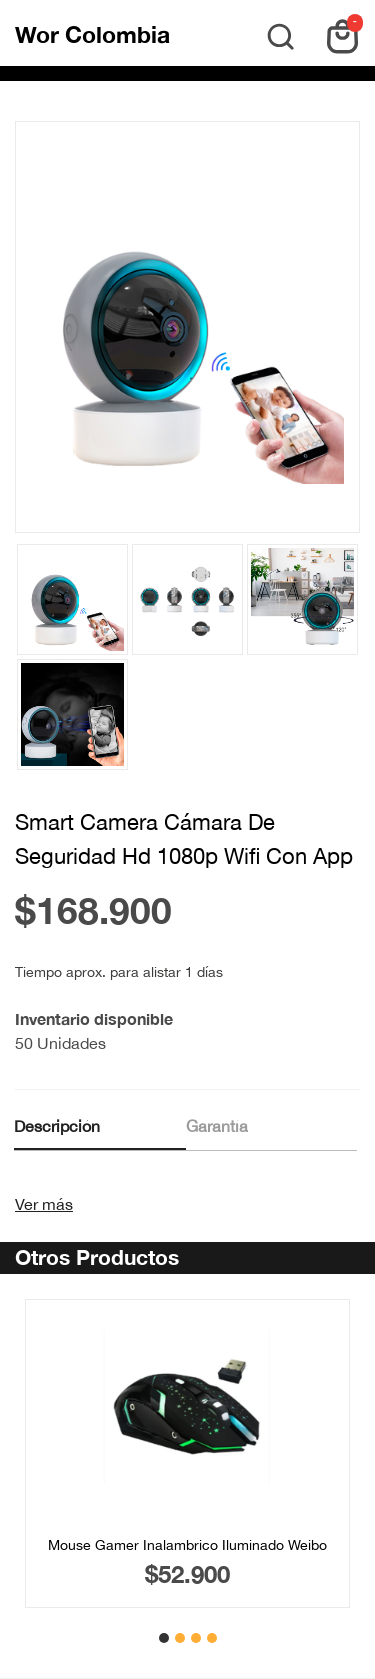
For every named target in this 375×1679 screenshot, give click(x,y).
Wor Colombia (92, 34)
